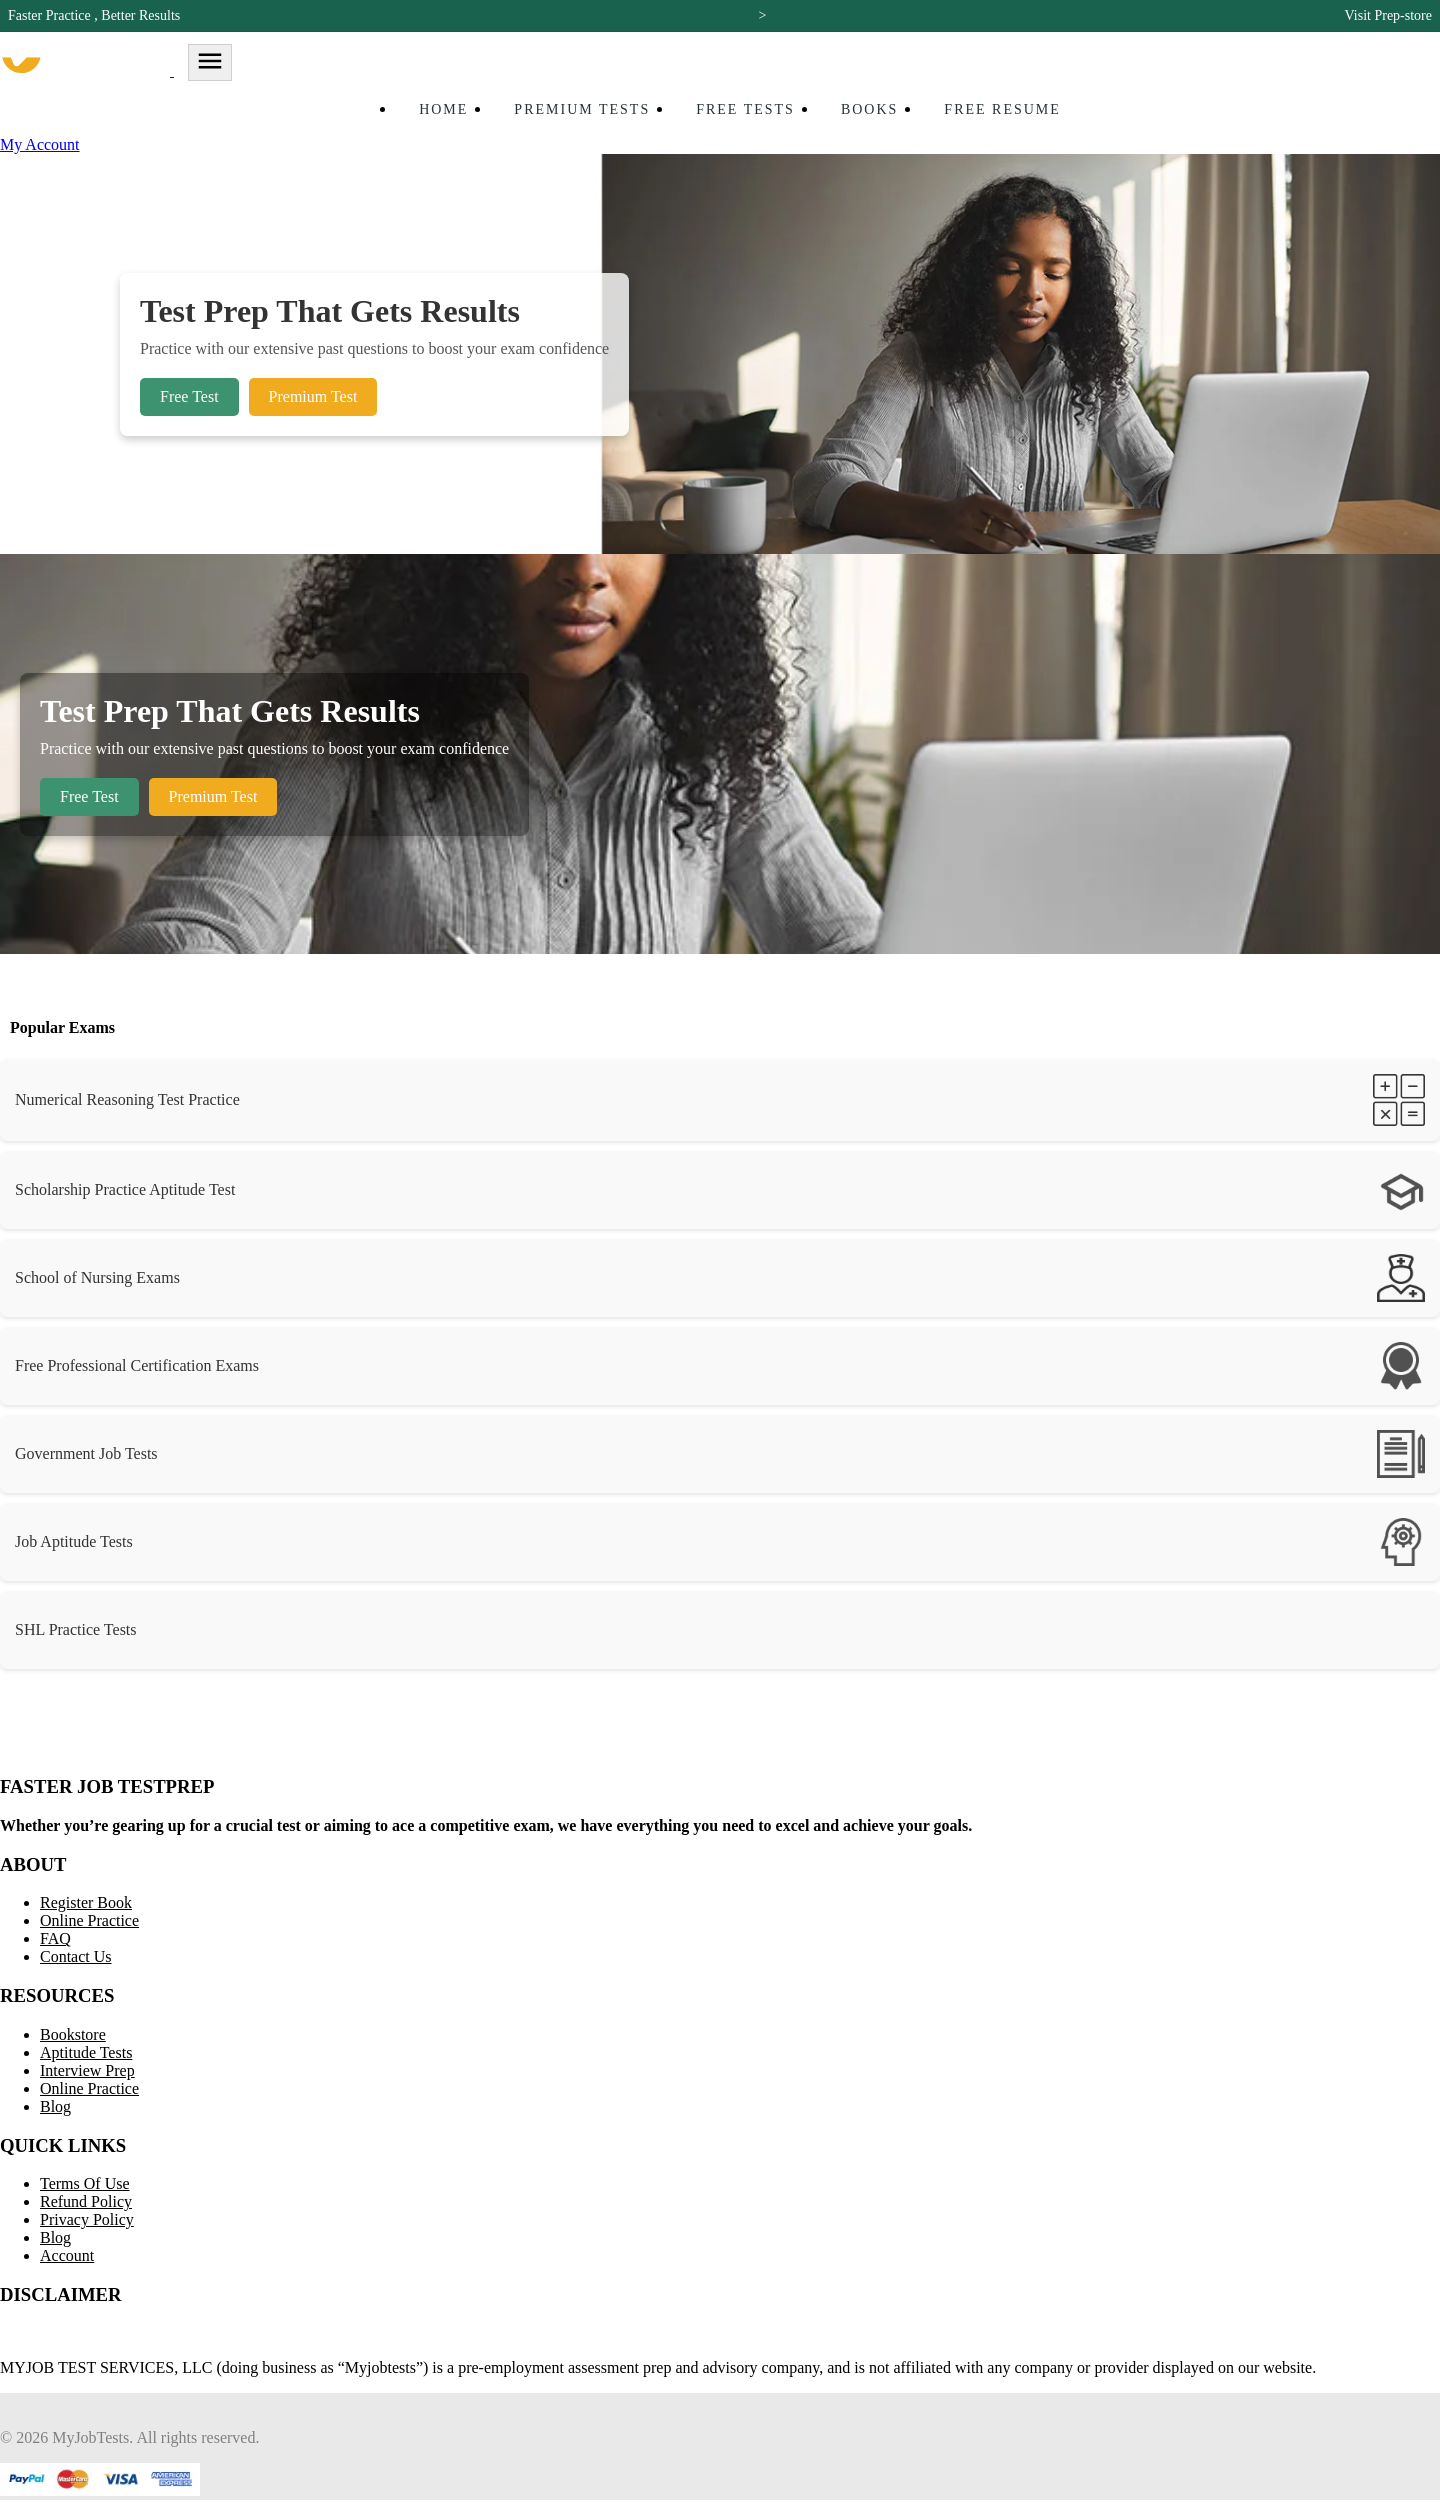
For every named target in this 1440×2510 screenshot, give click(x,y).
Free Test (189, 396)
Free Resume (1002, 109)
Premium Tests (582, 109)
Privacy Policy (87, 2219)
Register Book (86, 1902)
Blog (55, 2106)
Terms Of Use (85, 2183)
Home (443, 109)
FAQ (55, 1938)
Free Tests (745, 109)
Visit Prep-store (1388, 15)
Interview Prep (87, 2070)
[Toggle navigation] (210, 62)
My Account (40, 144)
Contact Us (76, 1956)
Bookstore (73, 2034)
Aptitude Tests (86, 2052)
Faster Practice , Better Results (94, 15)
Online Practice (89, 1920)
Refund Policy (86, 2201)
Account (67, 2255)
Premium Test (313, 396)
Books (869, 109)
